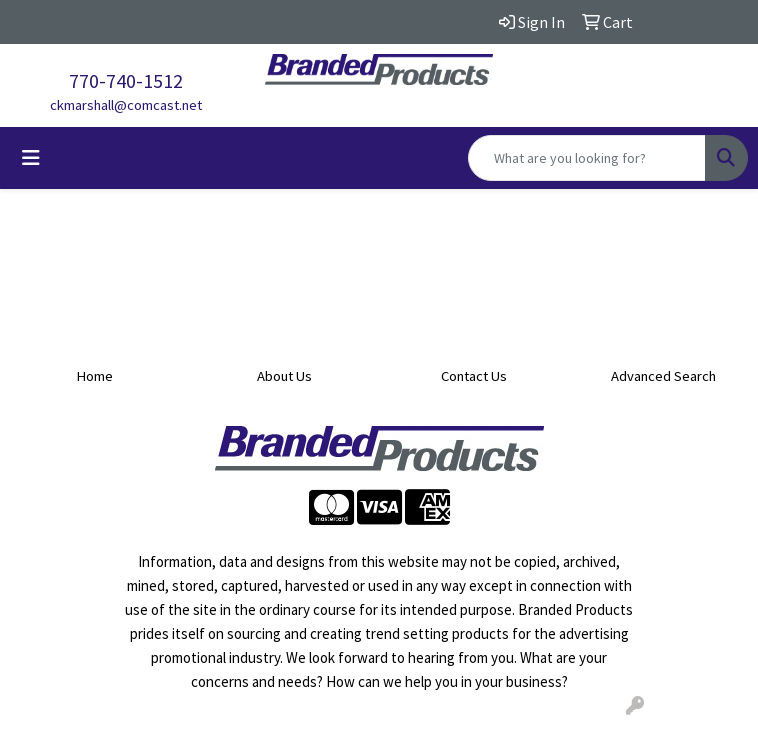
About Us (284, 376)
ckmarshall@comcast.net (126, 105)
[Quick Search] (587, 158)
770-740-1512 (126, 80)
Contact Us (474, 376)
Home (94, 376)
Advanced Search (663, 376)
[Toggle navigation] (31, 158)
